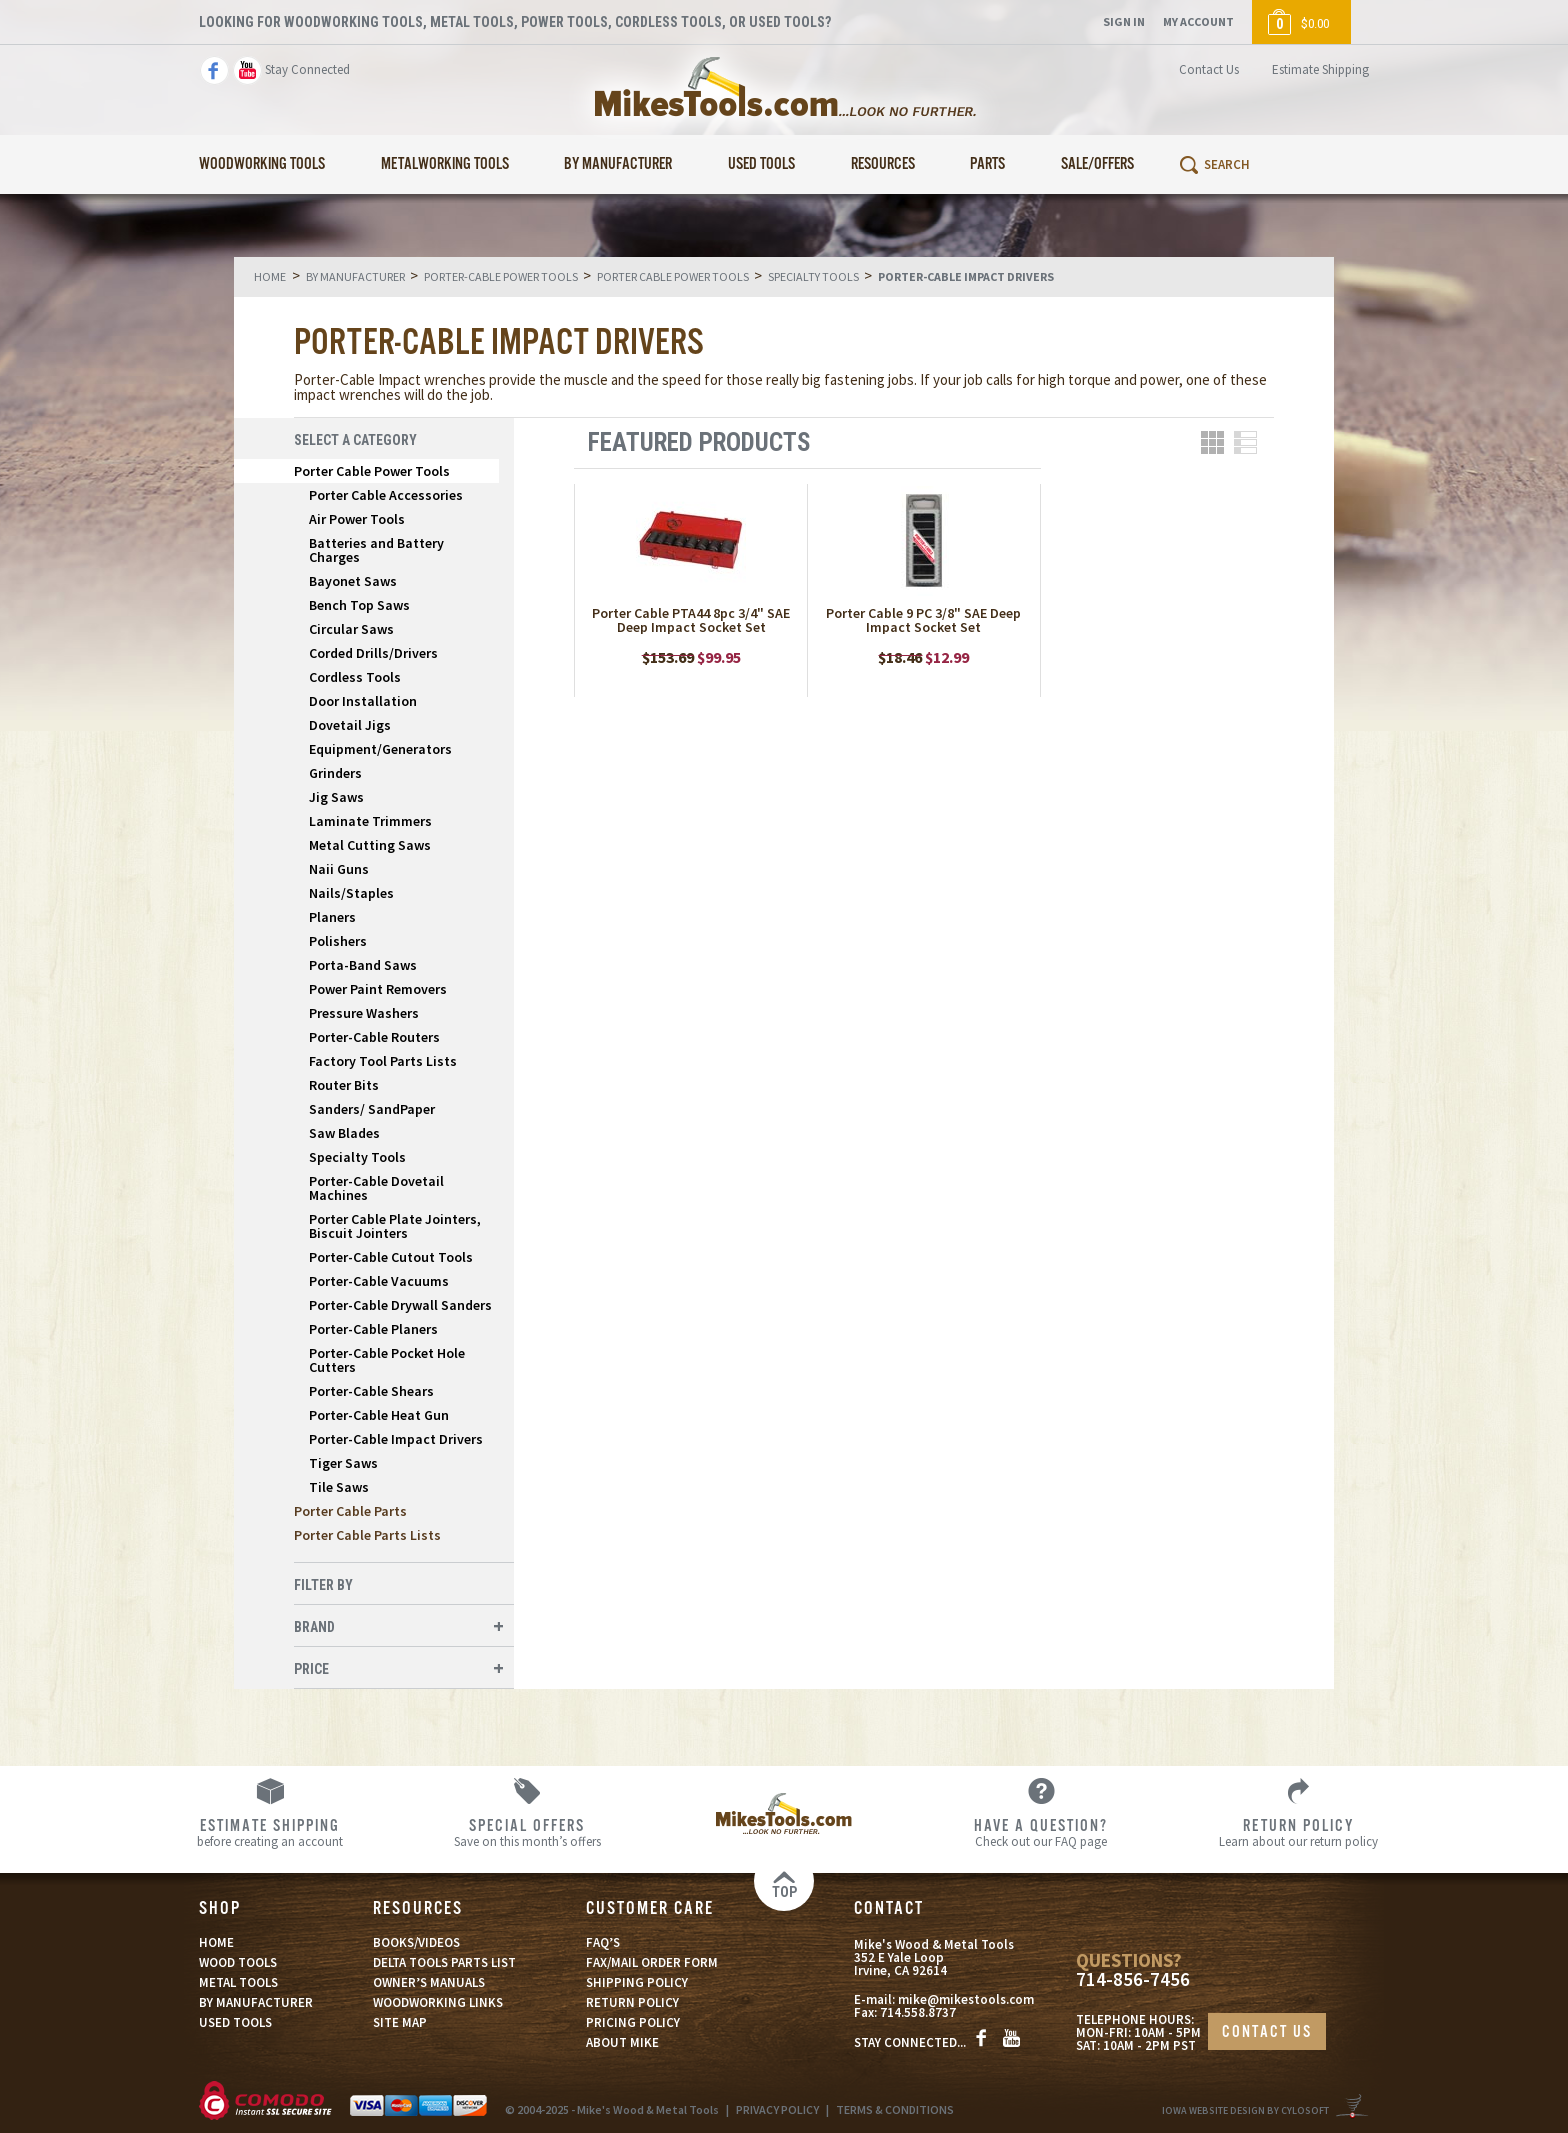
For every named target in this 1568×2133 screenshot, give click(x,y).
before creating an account (270, 1832)
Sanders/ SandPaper (372, 1109)
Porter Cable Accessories (386, 495)
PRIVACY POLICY (777, 2109)
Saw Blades (344, 1133)
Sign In (1124, 21)
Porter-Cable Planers (373, 1329)
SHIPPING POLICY (637, 1982)
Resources (883, 164)
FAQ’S (603, 1942)
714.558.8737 (918, 2012)
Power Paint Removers (378, 989)
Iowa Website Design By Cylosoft (1245, 2110)
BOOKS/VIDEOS (416, 1942)
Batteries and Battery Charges (376, 550)
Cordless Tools (355, 677)
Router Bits (344, 1085)
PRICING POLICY (633, 2022)
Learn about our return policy (1298, 1832)
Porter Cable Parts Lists (367, 1535)
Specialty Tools (357, 1157)
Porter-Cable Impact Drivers (396, 1439)
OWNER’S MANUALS (429, 1982)
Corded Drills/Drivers (373, 653)
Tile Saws (339, 1487)
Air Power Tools (357, 519)
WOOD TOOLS (238, 1962)
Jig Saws (336, 797)
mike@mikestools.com (966, 1999)
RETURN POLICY (632, 2002)
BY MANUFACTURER (256, 2002)
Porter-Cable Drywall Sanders (400, 1305)
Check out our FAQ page (1041, 1832)
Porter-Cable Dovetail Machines (376, 1188)
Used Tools (761, 164)
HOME (216, 1942)
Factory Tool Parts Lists (383, 1061)
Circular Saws (351, 629)
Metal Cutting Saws (370, 845)
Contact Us (1209, 69)
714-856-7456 (1133, 1979)
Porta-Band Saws (363, 965)
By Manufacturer (618, 164)
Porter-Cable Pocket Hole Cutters (387, 1360)
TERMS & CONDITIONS (895, 2109)
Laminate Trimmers (370, 821)
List (1245, 442)
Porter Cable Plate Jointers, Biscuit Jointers (395, 1226)
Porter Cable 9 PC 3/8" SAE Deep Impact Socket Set (923, 620)
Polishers (338, 941)
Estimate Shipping (1320, 69)
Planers (332, 917)
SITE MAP (400, 2022)
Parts (987, 164)
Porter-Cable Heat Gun (379, 1415)
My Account (1198, 21)
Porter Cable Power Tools (372, 471)
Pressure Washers (364, 1013)
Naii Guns (339, 869)
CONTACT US (1267, 2032)
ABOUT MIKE (622, 2042)
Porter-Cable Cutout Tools (391, 1257)
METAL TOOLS (238, 1982)
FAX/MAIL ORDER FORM (652, 1962)
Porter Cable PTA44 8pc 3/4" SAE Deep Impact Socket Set (691, 620)
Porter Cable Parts (350, 1511)
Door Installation (363, 701)
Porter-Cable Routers (374, 1037)
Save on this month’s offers (527, 1832)
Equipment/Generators (380, 749)
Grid (1212, 442)
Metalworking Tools (445, 164)
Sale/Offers (1097, 164)
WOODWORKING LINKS (438, 2002)
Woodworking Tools (262, 164)
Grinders (335, 773)
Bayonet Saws (353, 581)
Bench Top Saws (359, 605)
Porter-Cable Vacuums (379, 1281)
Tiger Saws (343, 1463)
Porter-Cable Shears (371, 1391)
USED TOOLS (235, 2022)
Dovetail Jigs (350, 725)
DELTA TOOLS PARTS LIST (444, 1962)
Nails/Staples (351, 893)
